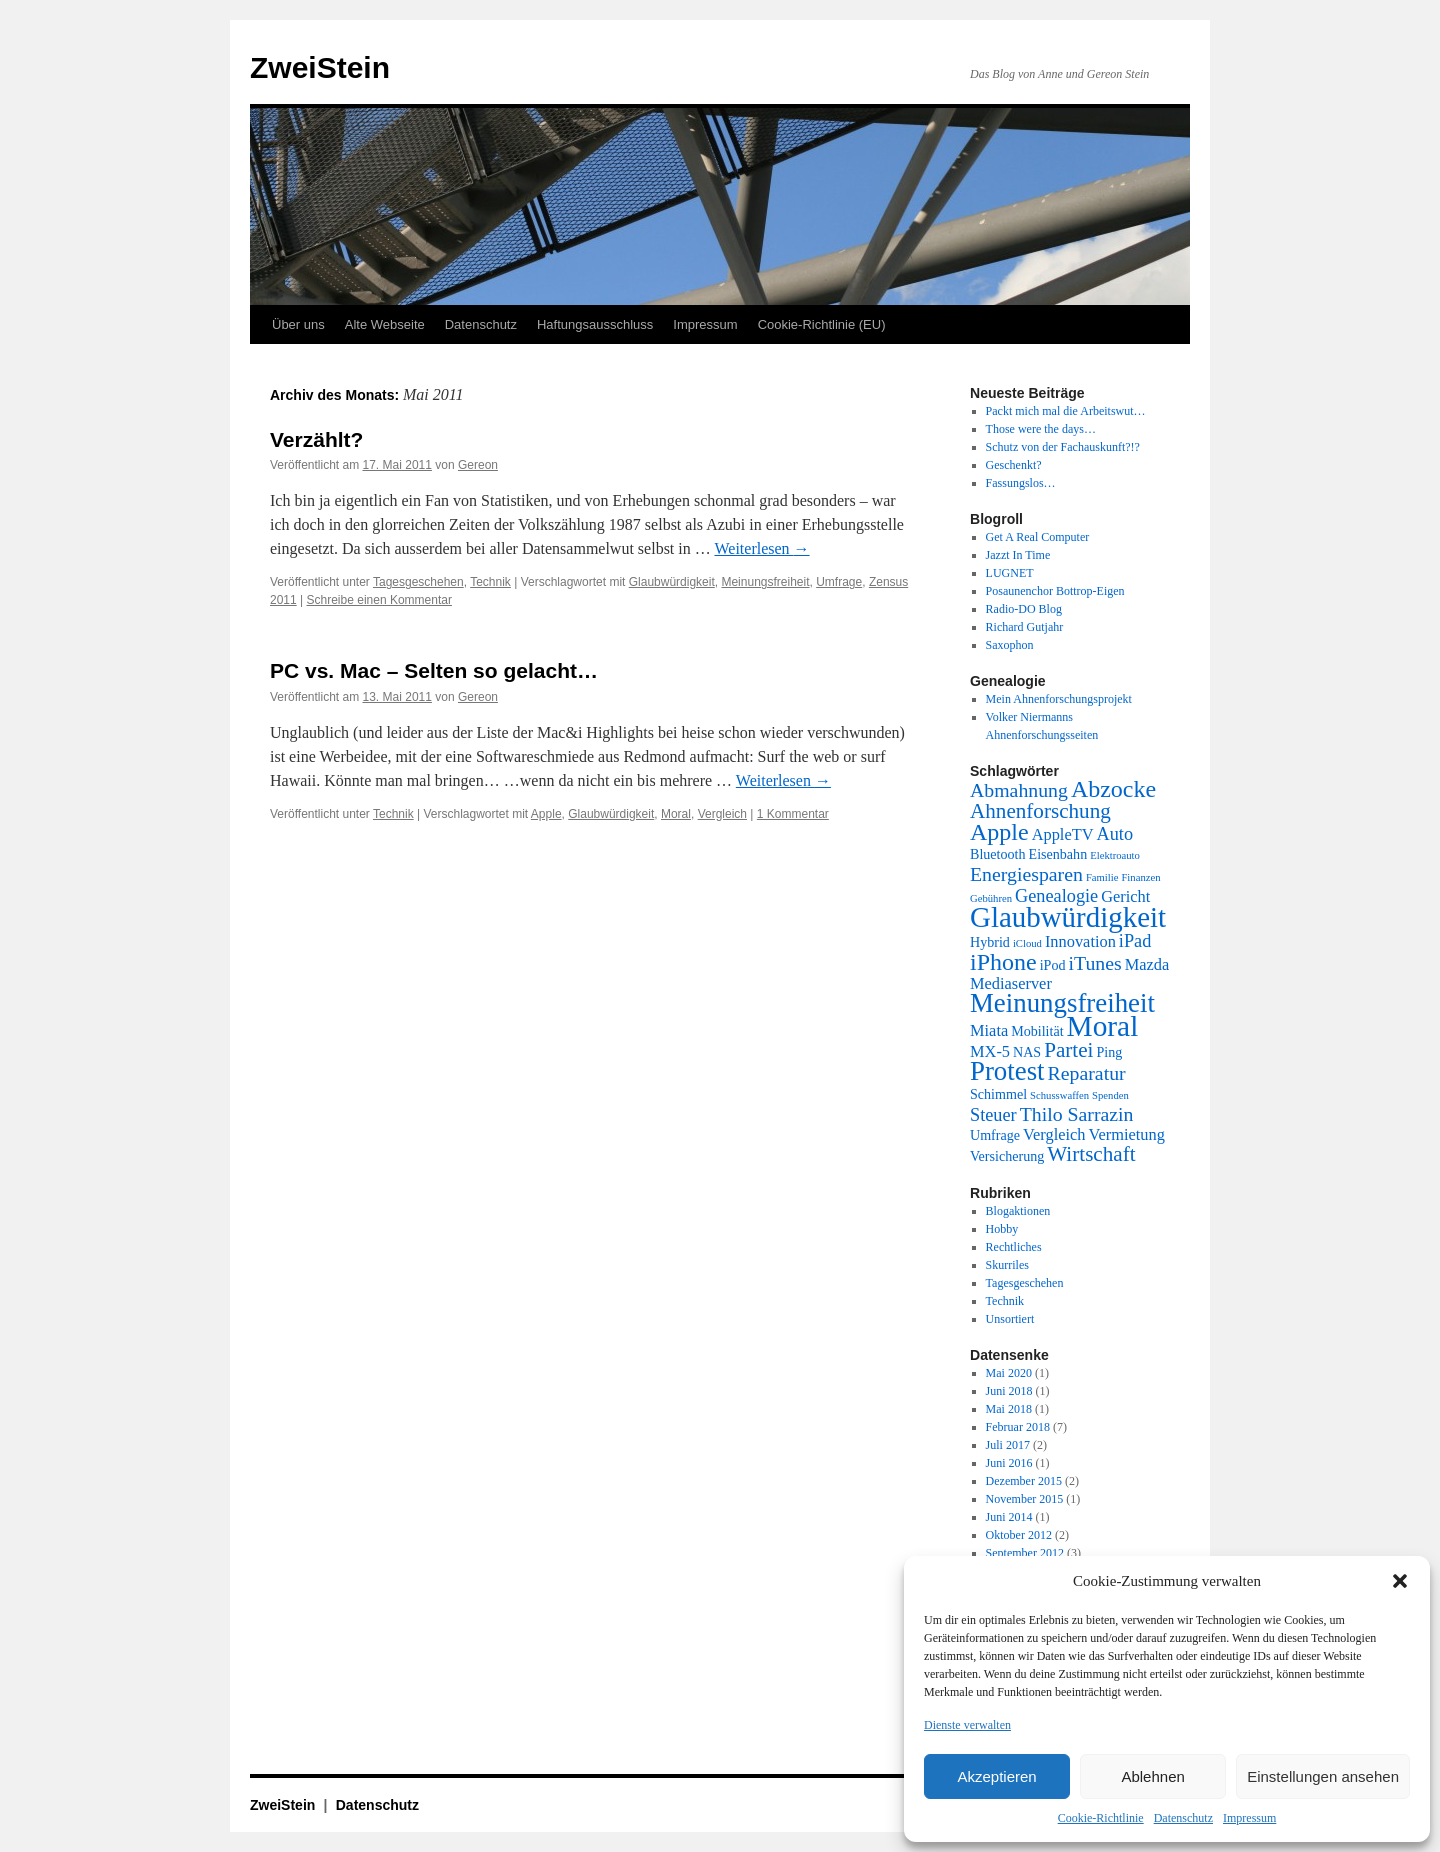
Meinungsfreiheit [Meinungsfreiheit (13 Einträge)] (1062, 1003)
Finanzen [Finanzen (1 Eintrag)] (1140, 877)
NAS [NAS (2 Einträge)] (1027, 1052)
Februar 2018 (1018, 1427)
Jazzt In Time (1018, 555)
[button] (1400, 1581)
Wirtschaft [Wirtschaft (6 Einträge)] (1091, 1154)
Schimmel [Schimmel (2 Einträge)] (998, 1094)
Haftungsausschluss (595, 324)
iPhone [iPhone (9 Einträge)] (1003, 962)
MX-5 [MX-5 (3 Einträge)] (990, 1051)
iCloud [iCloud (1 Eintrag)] (1027, 943)
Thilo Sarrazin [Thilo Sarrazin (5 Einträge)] (1077, 1114)
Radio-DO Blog (1024, 609)
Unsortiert (1010, 1319)
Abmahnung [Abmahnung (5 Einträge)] (1019, 790)
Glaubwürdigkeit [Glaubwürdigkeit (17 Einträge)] (1068, 917)
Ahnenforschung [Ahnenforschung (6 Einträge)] (1040, 811)
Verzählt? (316, 439)
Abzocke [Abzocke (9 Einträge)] (1113, 789)
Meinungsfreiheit (765, 582)
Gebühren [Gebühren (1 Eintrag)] (991, 898)
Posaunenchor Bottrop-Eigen (1055, 591)
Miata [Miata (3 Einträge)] (989, 1030)
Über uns (298, 324)
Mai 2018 (1009, 1409)
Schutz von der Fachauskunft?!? (1063, 447)
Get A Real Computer (1038, 537)
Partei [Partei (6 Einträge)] (1068, 1050)
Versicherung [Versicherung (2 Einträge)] (1007, 1156)
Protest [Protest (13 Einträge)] (1007, 1071)
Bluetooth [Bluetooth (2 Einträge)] (998, 854)
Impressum (1249, 1818)
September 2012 (1025, 1553)
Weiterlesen (761, 548)
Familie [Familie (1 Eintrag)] (1102, 877)
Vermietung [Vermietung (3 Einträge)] (1126, 1134)
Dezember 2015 (1024, 1481)
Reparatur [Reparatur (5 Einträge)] (1087, 1073)
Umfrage (839, 582)
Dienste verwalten (967, 1725)
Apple (546, 814)
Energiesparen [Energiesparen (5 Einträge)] (1026, 874)
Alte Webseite (385, 324)
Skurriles (1007, 1265)
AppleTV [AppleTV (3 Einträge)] (1063, 834)
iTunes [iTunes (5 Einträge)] (1095, 963)
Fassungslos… (1021, 483)
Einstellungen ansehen (1323, 1776)
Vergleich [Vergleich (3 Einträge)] (1054, 1134)
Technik (490, 582)
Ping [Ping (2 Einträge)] (1109, 1052)
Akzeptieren (996, 1776)
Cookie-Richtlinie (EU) (822, 324)
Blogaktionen (1018, 1211)
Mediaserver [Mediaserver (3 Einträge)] (1011, 983)
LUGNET (1010, 573)
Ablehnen (1152, 1776)
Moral (676, 814)
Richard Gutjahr (1025, 627)
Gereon (478, 465)
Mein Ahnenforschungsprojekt (1059, 699)
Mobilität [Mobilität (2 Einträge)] (1037, 1031)
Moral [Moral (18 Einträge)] (1103, 1026)
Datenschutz (1183, 1818)
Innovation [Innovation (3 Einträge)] (1080, 941)
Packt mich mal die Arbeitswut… (1066, 411)
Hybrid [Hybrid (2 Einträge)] (990, 942)
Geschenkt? (1014, 465)
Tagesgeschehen (418, 582)
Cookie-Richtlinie (1101, 1818)
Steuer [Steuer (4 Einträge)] (993, 1115)
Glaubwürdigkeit (672, 582)
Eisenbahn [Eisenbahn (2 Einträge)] (1058, 854)
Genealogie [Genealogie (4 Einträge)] (1056, 896)
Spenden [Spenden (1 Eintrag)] (1110, 1095)
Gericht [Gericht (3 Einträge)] (1125, 896)
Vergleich (722, 814)
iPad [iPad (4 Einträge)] (1135, 941)
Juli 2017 (1008, 1445)
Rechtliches (1014, 1247)
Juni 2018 (1009, 1391)
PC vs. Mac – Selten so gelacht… (434, 670)
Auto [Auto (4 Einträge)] (1115, 834)
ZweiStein (320, 67)
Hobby (1002, 1229)
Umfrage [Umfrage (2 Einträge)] (995, 1135)
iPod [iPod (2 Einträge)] (1053, 965)
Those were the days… (1041, 429)
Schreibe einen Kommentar (379, 600)
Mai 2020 (1009, 1373)
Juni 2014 (1009, 1517)
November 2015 (1025, 1499)
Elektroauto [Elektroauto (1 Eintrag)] (1115, 855)
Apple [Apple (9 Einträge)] (999, 832)
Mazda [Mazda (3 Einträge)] (1147, 964)
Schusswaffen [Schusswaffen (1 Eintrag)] (1059, 1095)
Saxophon (1010, 645)
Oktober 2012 (1019, 1535)
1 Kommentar (793, 814)
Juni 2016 (1009, 1463)
